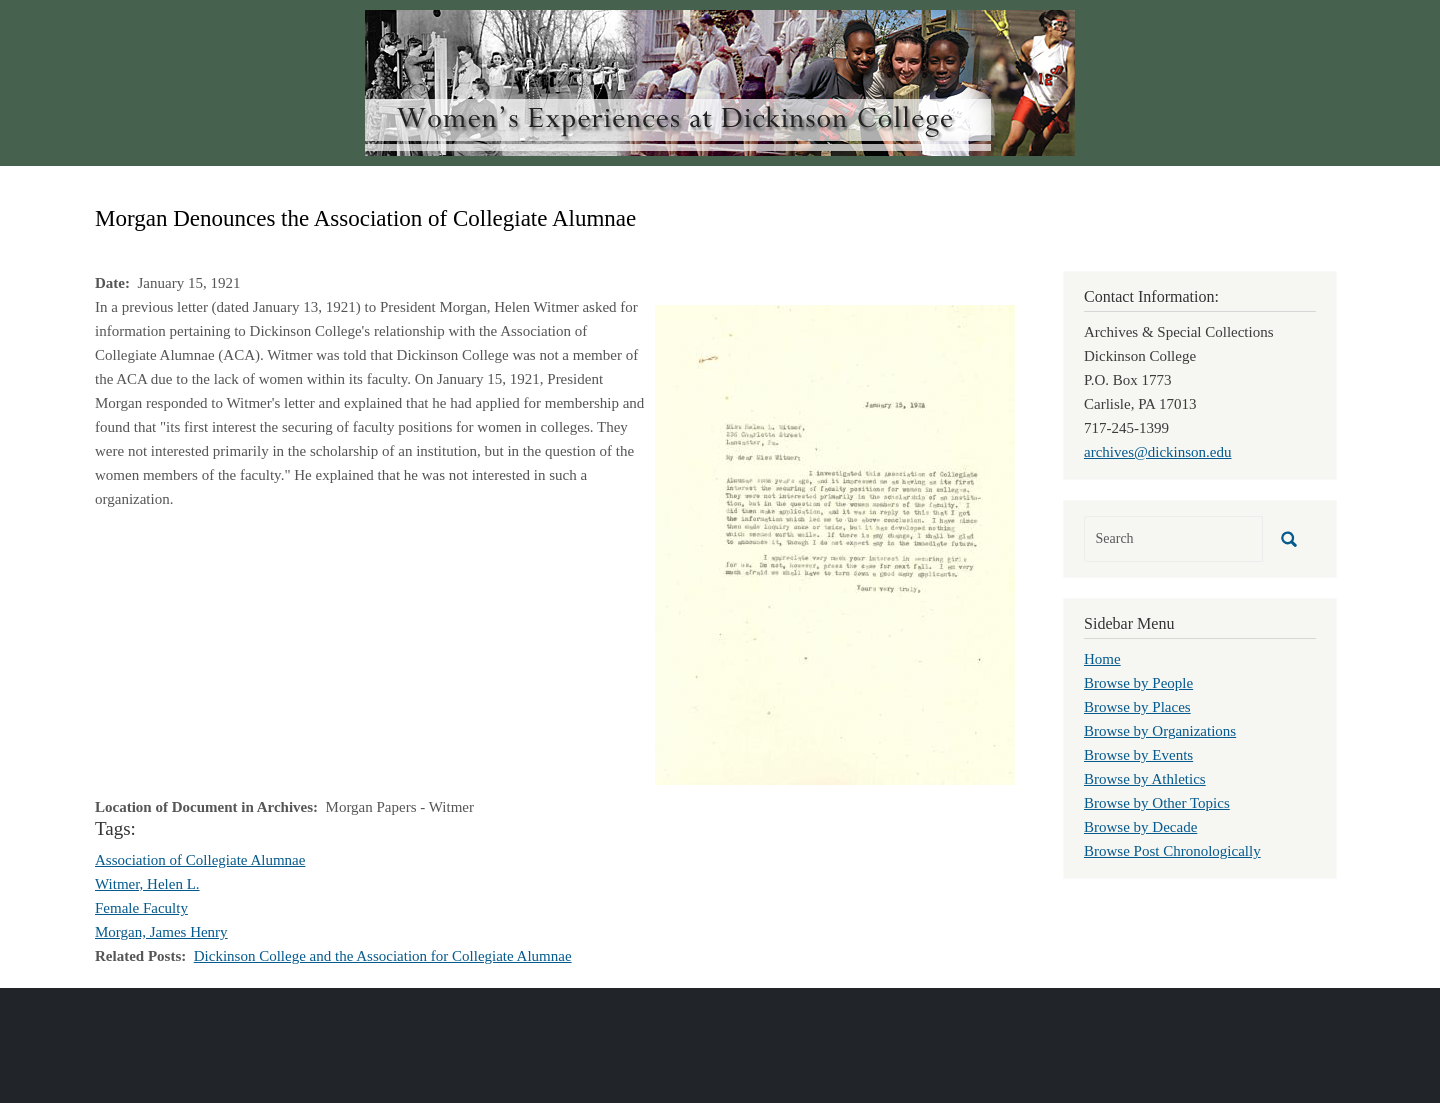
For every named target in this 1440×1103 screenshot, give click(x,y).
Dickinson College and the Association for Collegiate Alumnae (383, 956)
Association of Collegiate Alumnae (200, 860)
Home (1102, 659)
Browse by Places (1137, 707)
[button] (835, 543)
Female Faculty (141, 908)
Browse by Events (1138, 755)
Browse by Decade (1140, 827)
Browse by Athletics (1145, 779)
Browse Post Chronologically (1172, 851)
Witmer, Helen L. (147, 884)
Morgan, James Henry (161, 932)
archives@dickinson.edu (1158, 452)
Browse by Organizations (1160, 731)
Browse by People (1138, 683)
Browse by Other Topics (1157, 803)
